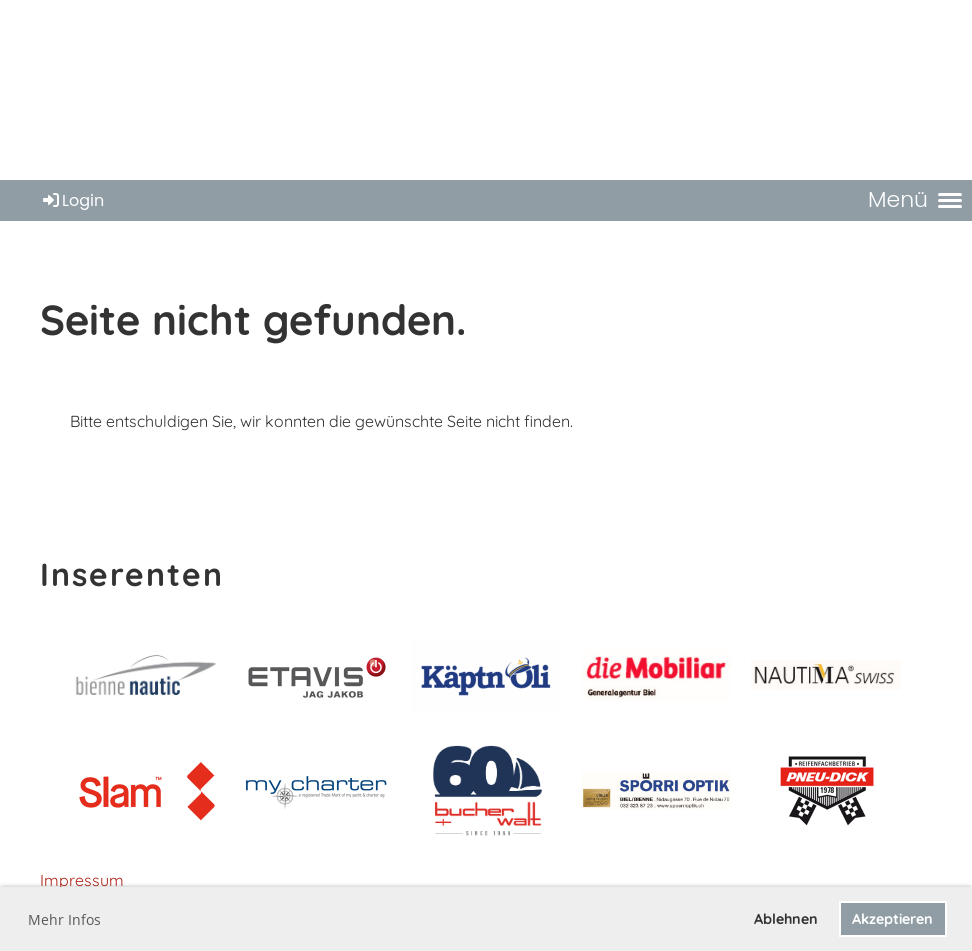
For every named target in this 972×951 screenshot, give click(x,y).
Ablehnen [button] (786, 919)
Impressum (82, 880)
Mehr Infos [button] (64, 919)
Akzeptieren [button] (892, 919)
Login (72, 200)
